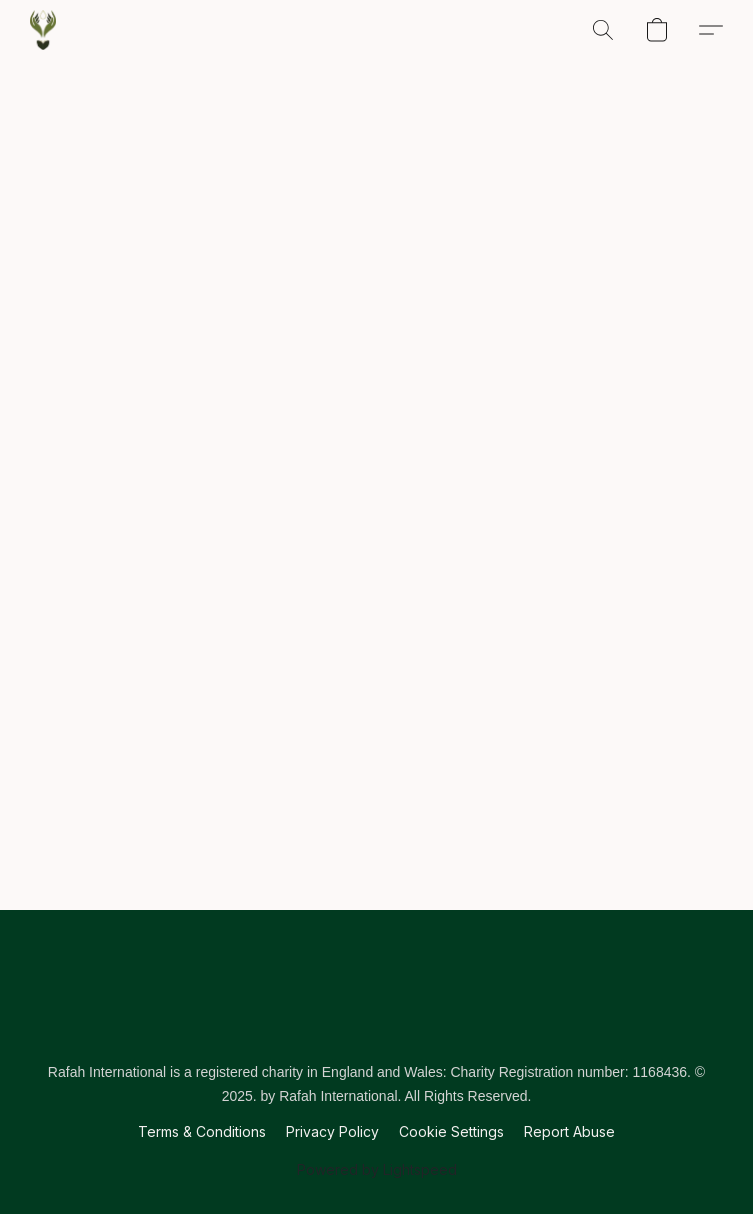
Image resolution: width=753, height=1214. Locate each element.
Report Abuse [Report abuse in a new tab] (569, 1131)
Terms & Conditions (202, 1131)
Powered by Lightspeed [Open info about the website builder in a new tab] (377, 1169)
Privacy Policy (332, 1131)
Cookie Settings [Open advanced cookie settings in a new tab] (451, 1131)
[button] (43, 30)
